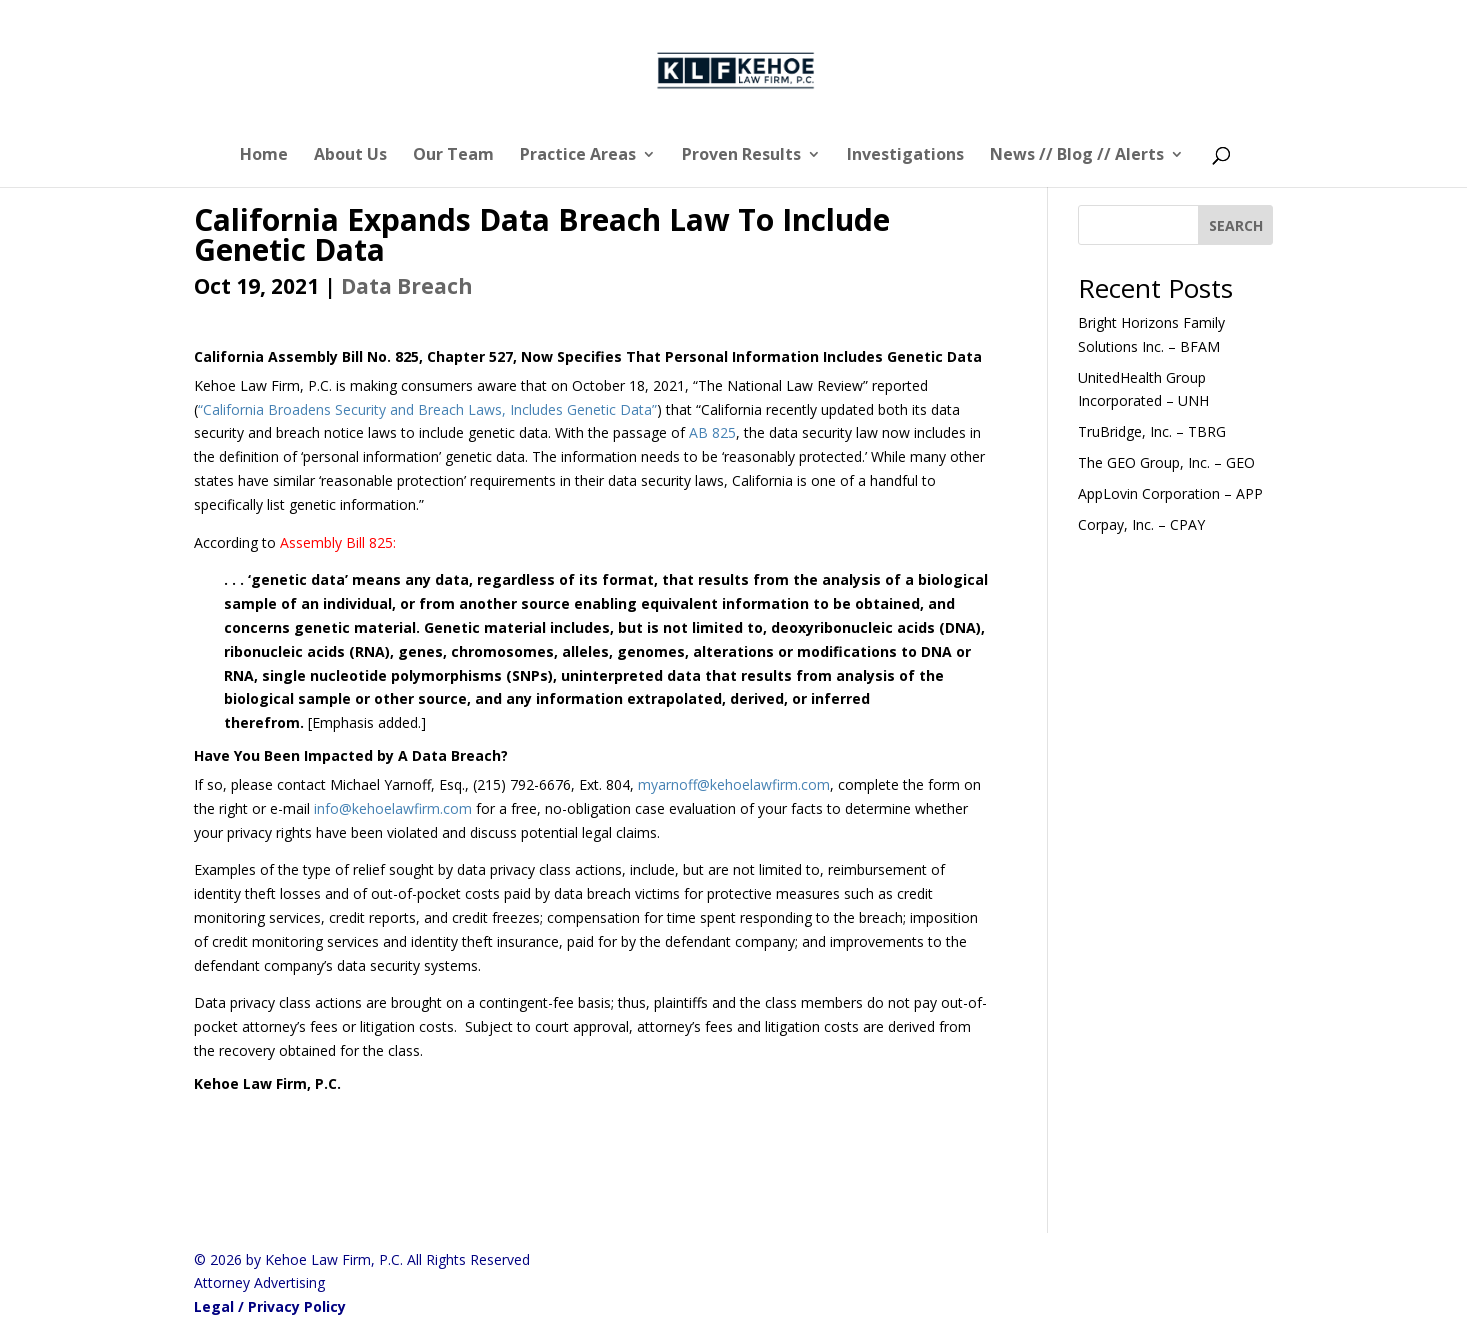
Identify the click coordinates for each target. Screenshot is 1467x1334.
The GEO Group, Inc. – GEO (1166, 462)
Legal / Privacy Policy (270, 1306)
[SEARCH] (1236, 225)
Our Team (453, 156)
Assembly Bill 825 (336, 542)
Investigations (905, 156)
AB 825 (712, 432)
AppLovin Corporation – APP (1170, 493)
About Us (350, 156)
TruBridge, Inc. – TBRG (1152, 431)
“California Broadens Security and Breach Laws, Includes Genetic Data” (427, 409)
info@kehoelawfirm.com (393, 808)
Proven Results (741, 156)
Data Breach (407, 286)
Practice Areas (578, 156)
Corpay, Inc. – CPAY (1141, 524)
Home (264, 156)
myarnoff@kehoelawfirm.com (734, 784)
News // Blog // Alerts (1077, 156)
